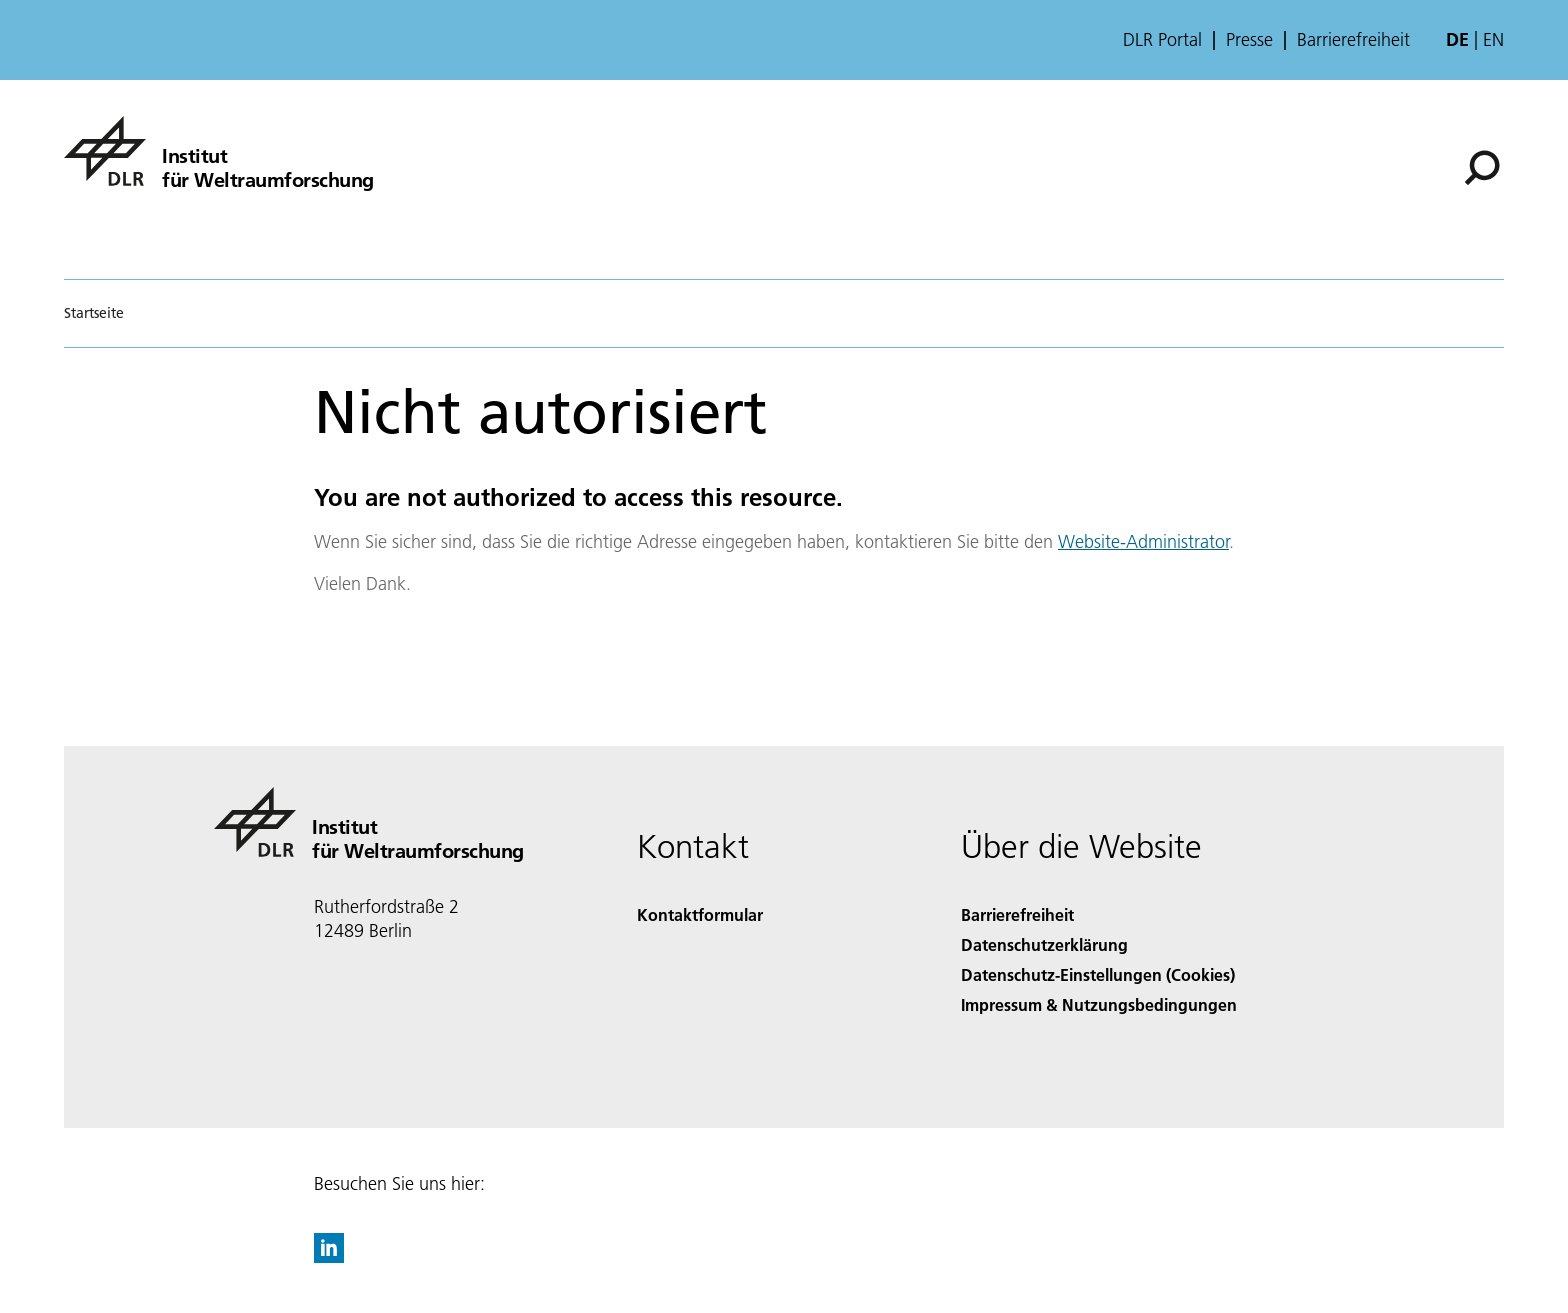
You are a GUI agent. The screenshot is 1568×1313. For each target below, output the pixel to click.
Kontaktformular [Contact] (700, 914)
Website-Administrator (1143, 541)
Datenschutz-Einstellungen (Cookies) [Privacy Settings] (1098, 974)
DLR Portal (1162, 40)
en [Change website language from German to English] (1493, 39)
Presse (1249, 40)
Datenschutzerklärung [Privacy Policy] (1044, 944)
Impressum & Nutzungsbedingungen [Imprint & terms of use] (1099, 1004)
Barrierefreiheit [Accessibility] (1017, 914)
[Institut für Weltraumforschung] (219, 151)
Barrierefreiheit (1353, 40)
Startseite (94, 313)
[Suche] (1482, 168)
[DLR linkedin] (329, 1256)
